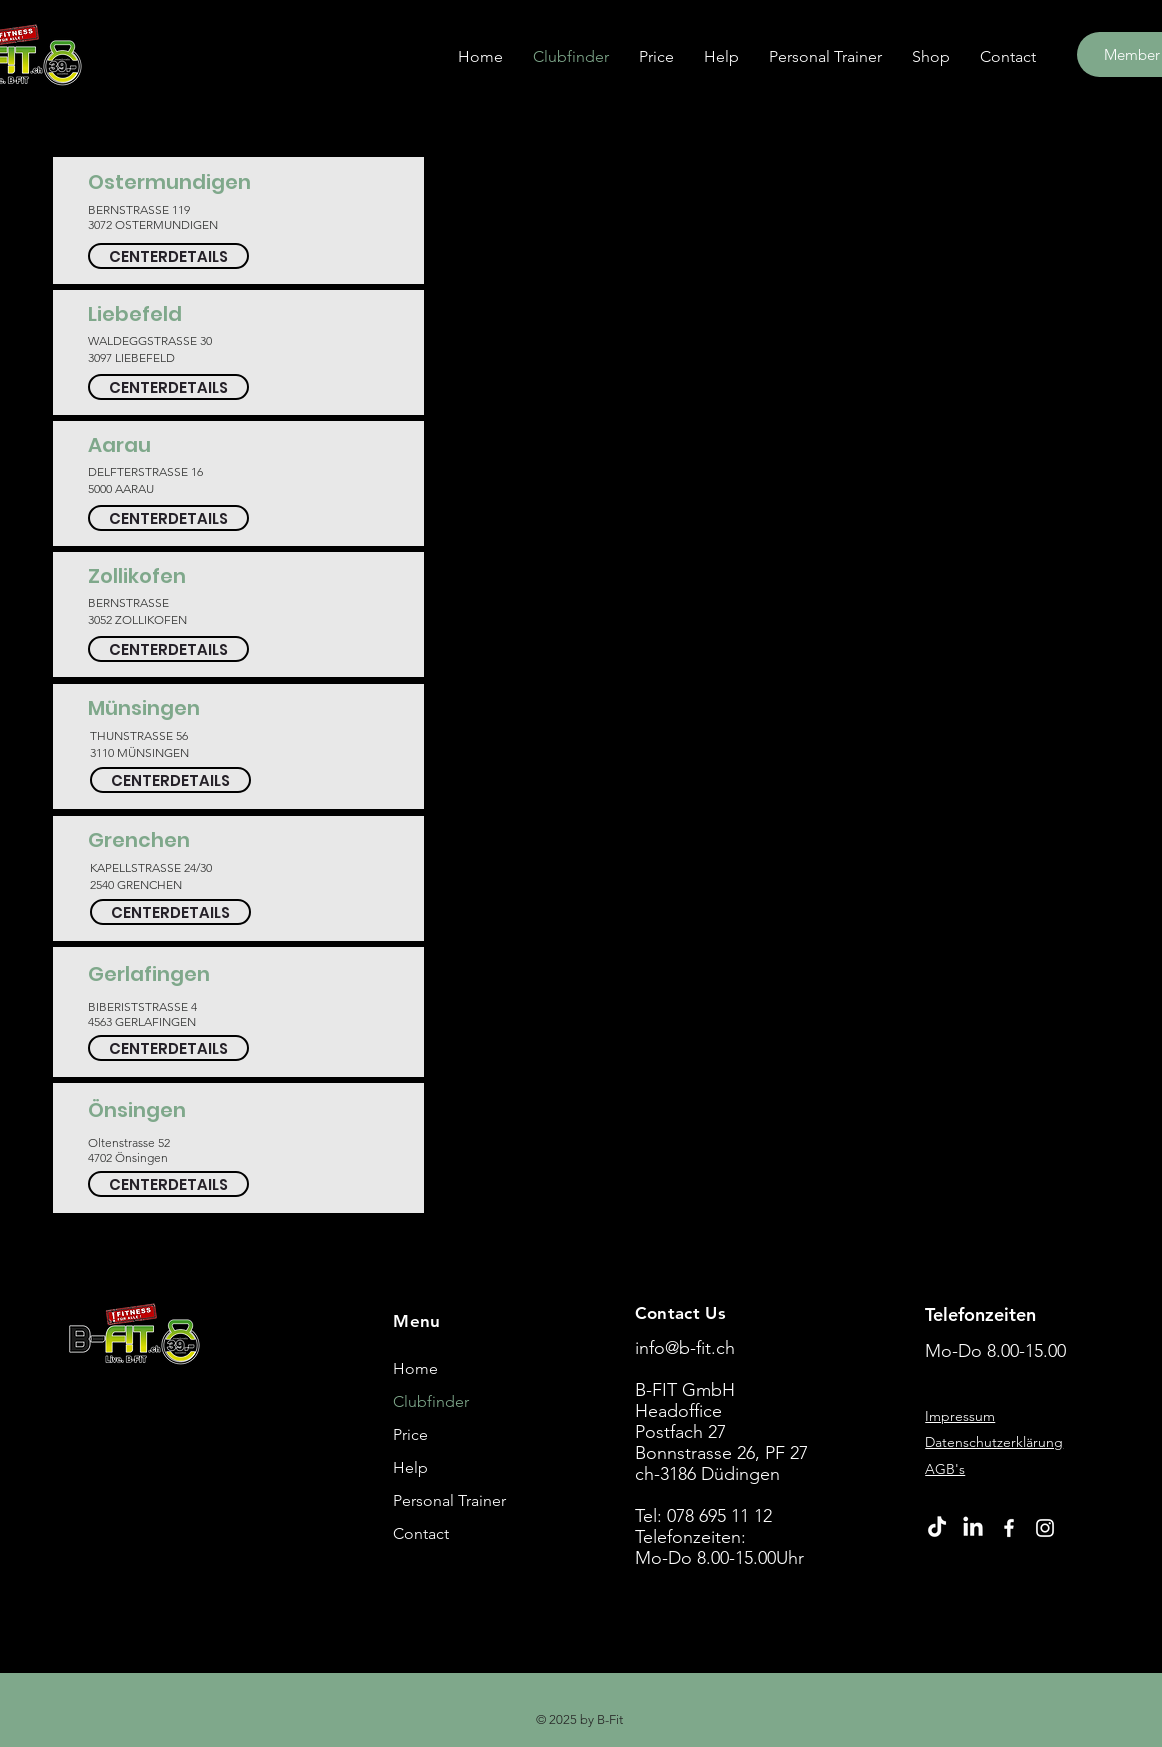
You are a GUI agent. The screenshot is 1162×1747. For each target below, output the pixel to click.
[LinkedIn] (973, 1528)
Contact (421, 1533)
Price (410, 1434)
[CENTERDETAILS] (168, 256)
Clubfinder (431, 1401)
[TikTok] (937, 1528)
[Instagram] (1045, 1528)
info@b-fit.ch (685, 1348)
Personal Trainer (449, 1500)
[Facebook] (1009, 1528)
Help (410, 1467)
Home (415, 1368)
